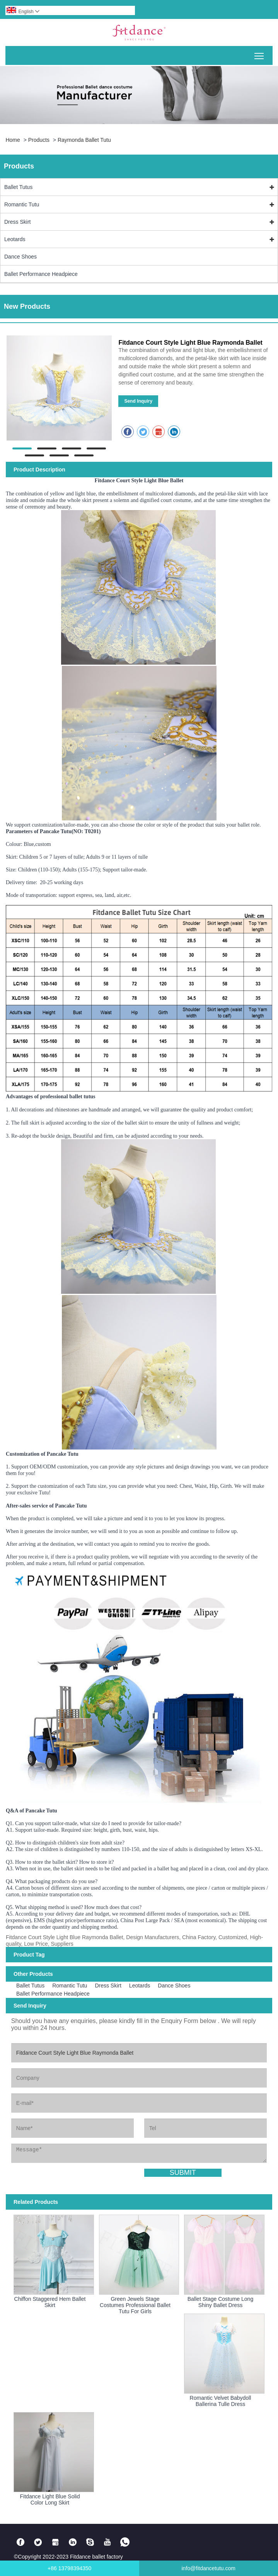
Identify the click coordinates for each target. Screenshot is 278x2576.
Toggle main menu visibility (259, 53)
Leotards (14, 239)
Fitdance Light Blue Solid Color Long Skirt (50, 2499)
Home (12, 140)
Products (38, 140)
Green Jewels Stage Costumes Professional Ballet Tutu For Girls (135, 2305)
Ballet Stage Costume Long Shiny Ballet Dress (220, 2302)
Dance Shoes (20, 257)
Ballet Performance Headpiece (41, 274)
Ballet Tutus (18, 187)
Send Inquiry (138, 401)
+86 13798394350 (69, 2568)
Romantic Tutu (21, 204)
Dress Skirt (17, 222)
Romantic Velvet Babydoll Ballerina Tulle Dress (220, 2401)
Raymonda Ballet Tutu (84, 140)
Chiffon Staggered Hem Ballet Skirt (50, 2302)
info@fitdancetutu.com (208, 2568)
